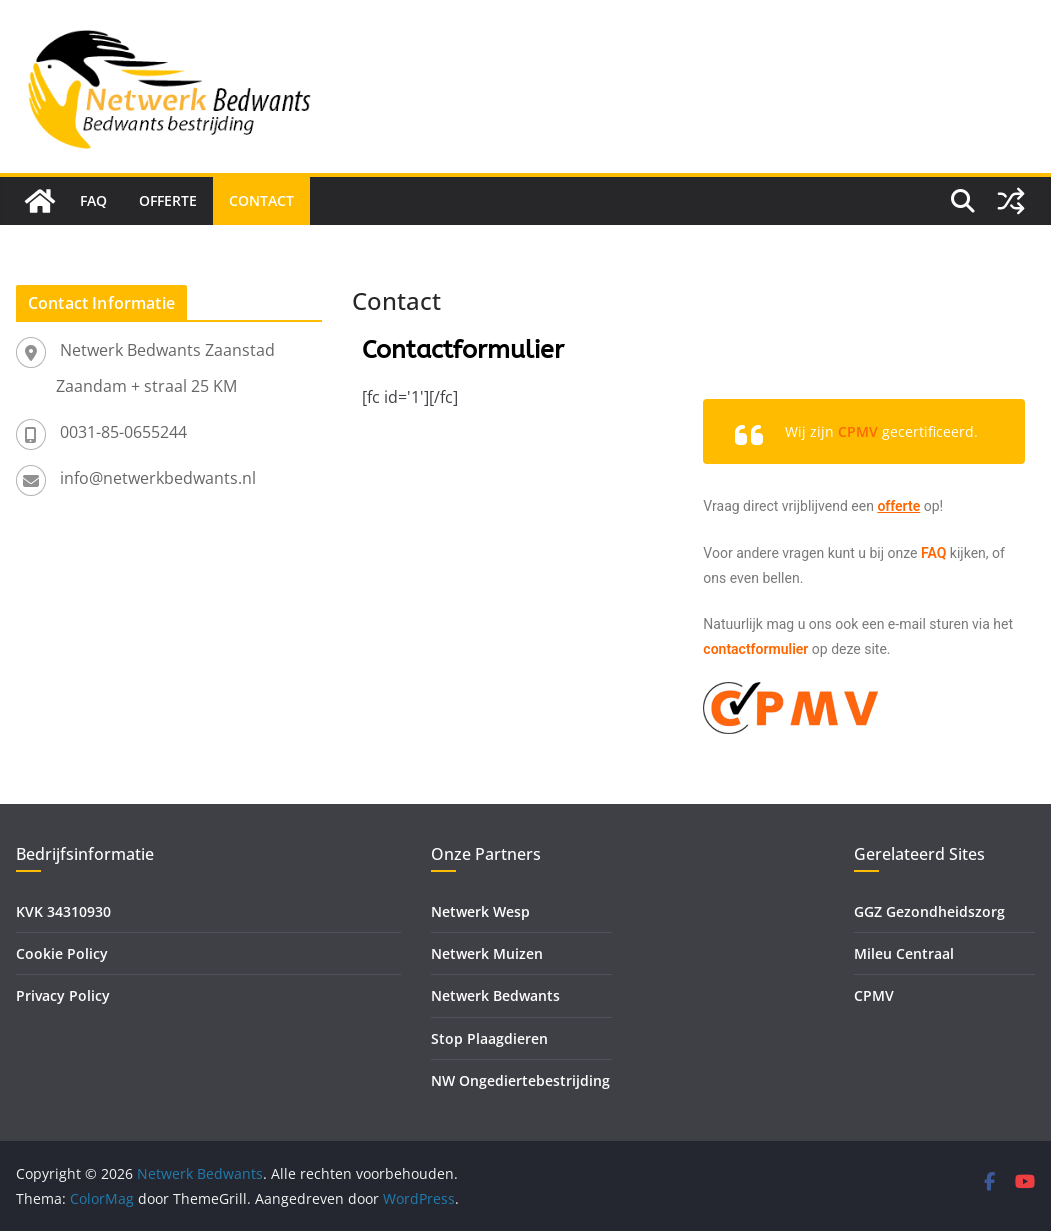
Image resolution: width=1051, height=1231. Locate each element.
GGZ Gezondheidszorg (929, 911)
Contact (261, 200)
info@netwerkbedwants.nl (158, 478)
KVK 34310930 (63, 911)
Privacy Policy (63, 995)
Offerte (168, 200)
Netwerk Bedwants (495, 995)
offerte (898, 506)
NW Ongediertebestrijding (520, 1080)
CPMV (874, 995)
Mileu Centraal (904, 953)
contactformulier (755, 649)
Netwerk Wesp (480, 911)
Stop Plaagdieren (489, 1038)
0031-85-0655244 (123, 432)
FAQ (93, 200)
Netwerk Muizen (487, 953)
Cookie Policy (62, 953)
